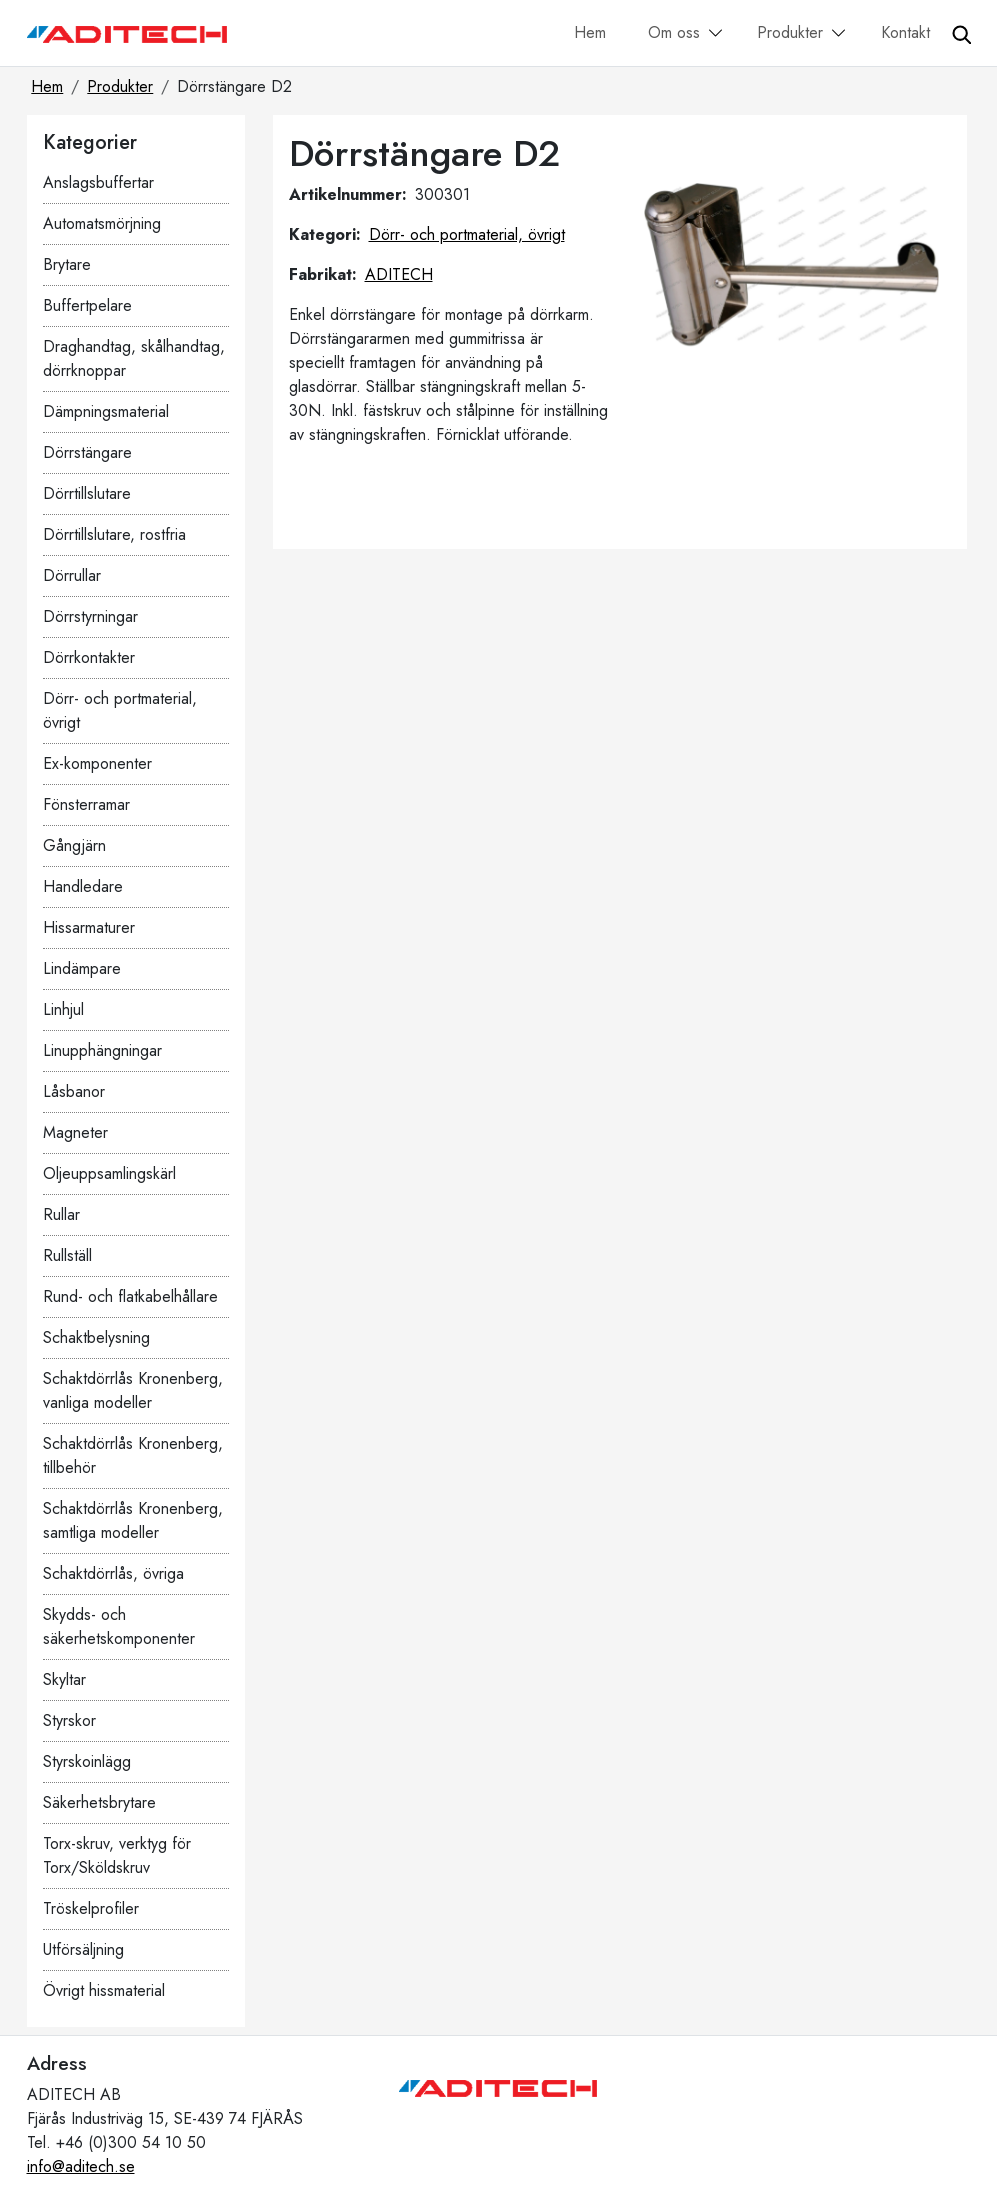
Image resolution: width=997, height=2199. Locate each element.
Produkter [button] (790, 32)
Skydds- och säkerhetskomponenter (119, 1626)
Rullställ (67, 1255)
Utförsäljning (83, 1949)
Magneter (75, 1132)
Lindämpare (82, 968)
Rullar (61, 1214)
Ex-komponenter (97, 763)
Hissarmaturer (89, 927)
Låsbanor (74, 1091)
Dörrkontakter (89, 657)
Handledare (83, 886)
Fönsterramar (86, 804)
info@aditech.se (81, 2166)
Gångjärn (74, 845)
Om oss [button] (674, 32)
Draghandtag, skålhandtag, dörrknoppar (134, 358)
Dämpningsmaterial (106, 411)
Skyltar (64, 1679)
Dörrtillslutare (87, 493)
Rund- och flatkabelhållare (130, 1296)
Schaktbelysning (96, 1337)
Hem (590, 32)
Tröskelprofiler (91, 1908)
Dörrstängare (87, 452)
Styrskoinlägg (87, 1761)
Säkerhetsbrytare (99, 1802)
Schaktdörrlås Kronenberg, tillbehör (133, 1455)
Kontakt (905, 32)
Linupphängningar (102, 1050)
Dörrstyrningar (90, 616)
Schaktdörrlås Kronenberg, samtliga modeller (133, 1520)
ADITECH (399, 274)
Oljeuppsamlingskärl (109, 1173)
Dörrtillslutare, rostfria (114, 534)
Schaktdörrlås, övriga (113, 1573)
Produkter (120, 86)
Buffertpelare (87, 305)
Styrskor (69, 1720)
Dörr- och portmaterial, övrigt (120, 710)
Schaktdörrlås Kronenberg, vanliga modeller (133, 1390)
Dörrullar (72, 575)
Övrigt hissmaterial (104, 1990)
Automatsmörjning (102, 223)
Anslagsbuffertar (98, 182)
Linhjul (63, 1009)
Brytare (67, 264)
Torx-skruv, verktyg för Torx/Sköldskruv (117, 1855)
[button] (716, 34)
